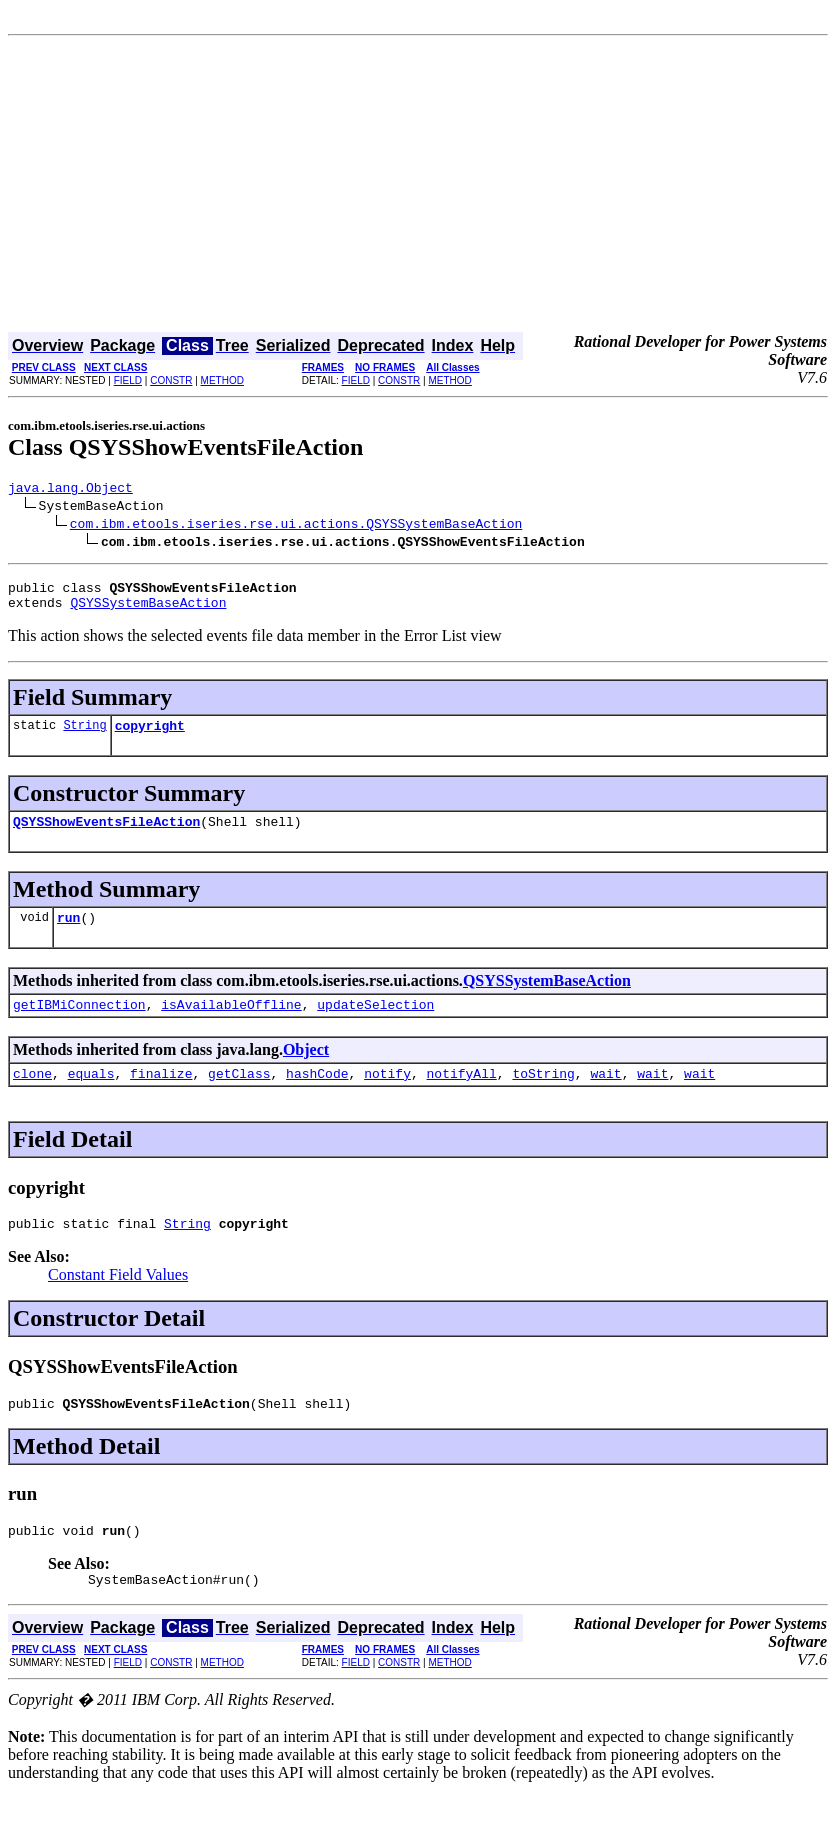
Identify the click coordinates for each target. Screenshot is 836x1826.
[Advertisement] (418, 186)
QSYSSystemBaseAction (148, 611)
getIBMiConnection (79, 1025)
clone (32, 1097)
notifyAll (462, 1097)
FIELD (128, 380)
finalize (161, 1097)
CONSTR (171, 380)
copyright (150, 737)
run (68, 935)
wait (605, 1097)
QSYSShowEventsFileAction (106, 836)
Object (306, 1070)
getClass (239, 1097)
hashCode (317, 1097)
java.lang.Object (70, 490)
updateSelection (375, 1025)
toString (543, 1097)
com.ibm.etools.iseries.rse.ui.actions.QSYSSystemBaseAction (296, 526)
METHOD (222, 380)
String (84, 736)
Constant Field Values (118, 1301)
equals (91, 1097)
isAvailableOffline (231, 1025)
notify (387, 1097)
